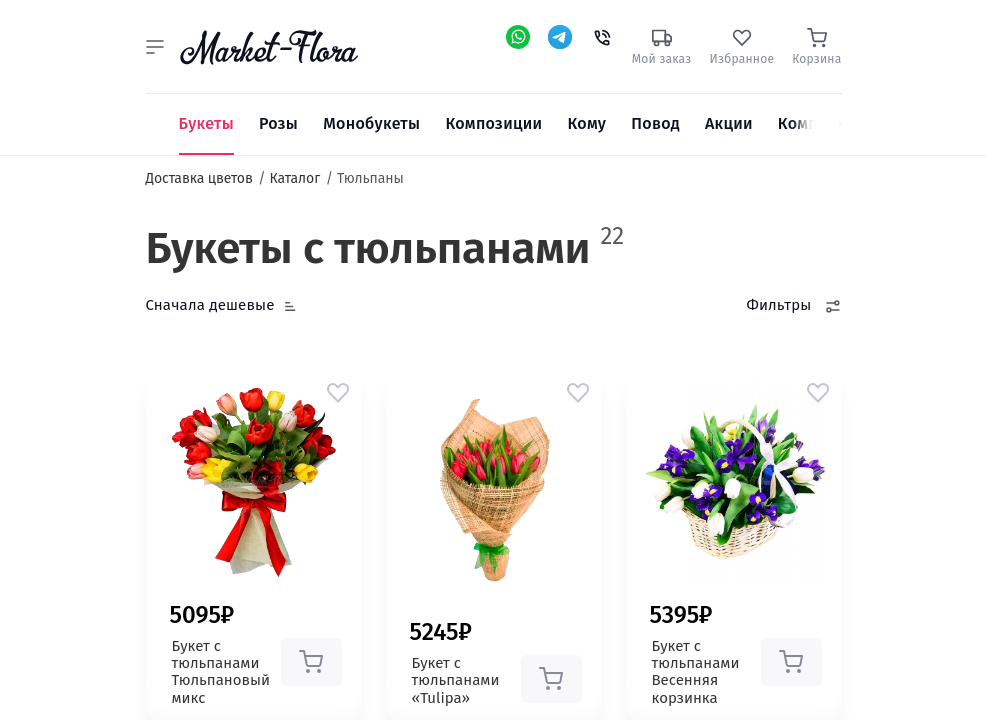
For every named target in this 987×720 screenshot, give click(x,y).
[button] (155, 47)
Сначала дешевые (210, 305)
